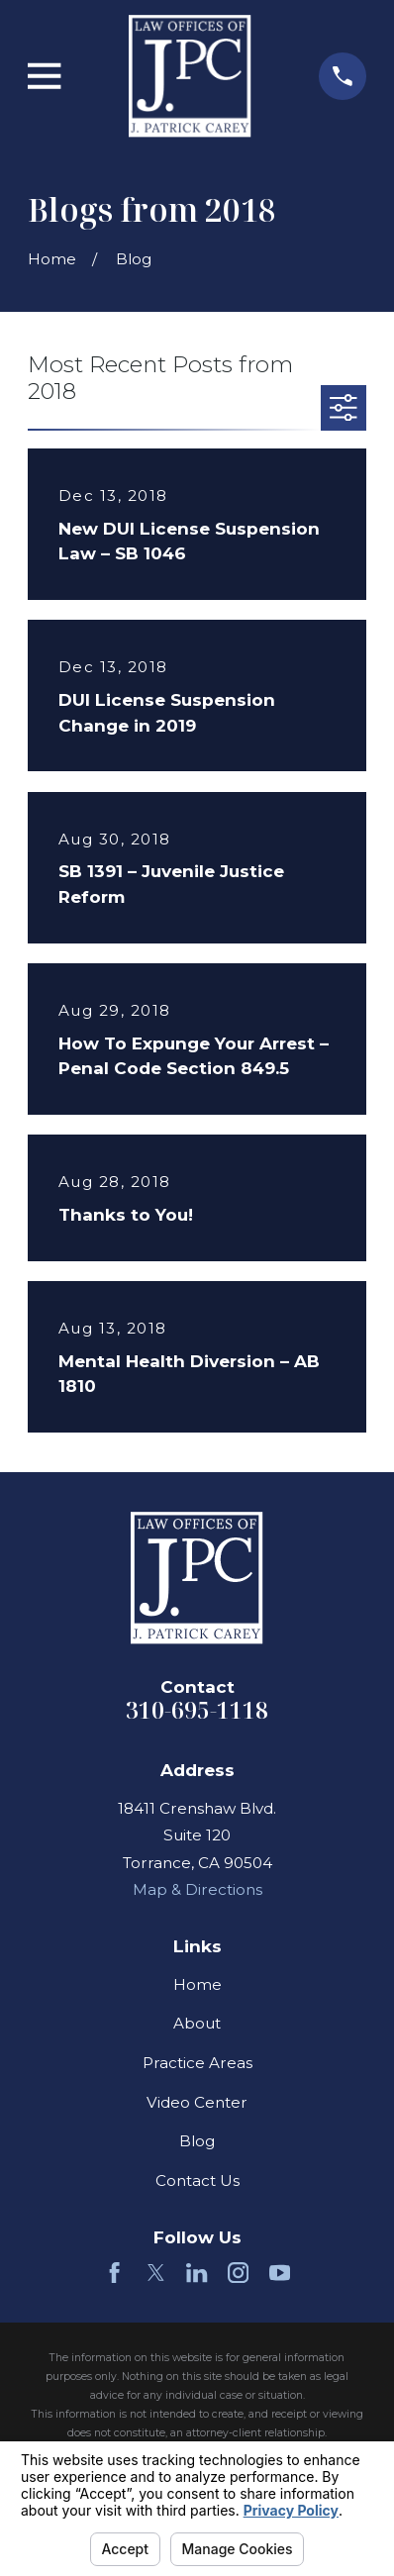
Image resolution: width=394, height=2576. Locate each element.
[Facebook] (114, 2272)
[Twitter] (156, 2272)
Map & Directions (197, 1889)
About (197, 2023)
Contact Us (197, 2180)
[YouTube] (279, 2272)
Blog (197, 2140)
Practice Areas (197, 2062)
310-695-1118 (197, 1710)
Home (197, 1984)
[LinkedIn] (196, 2272)
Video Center (197, 2102)
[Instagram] (238, 2272)
